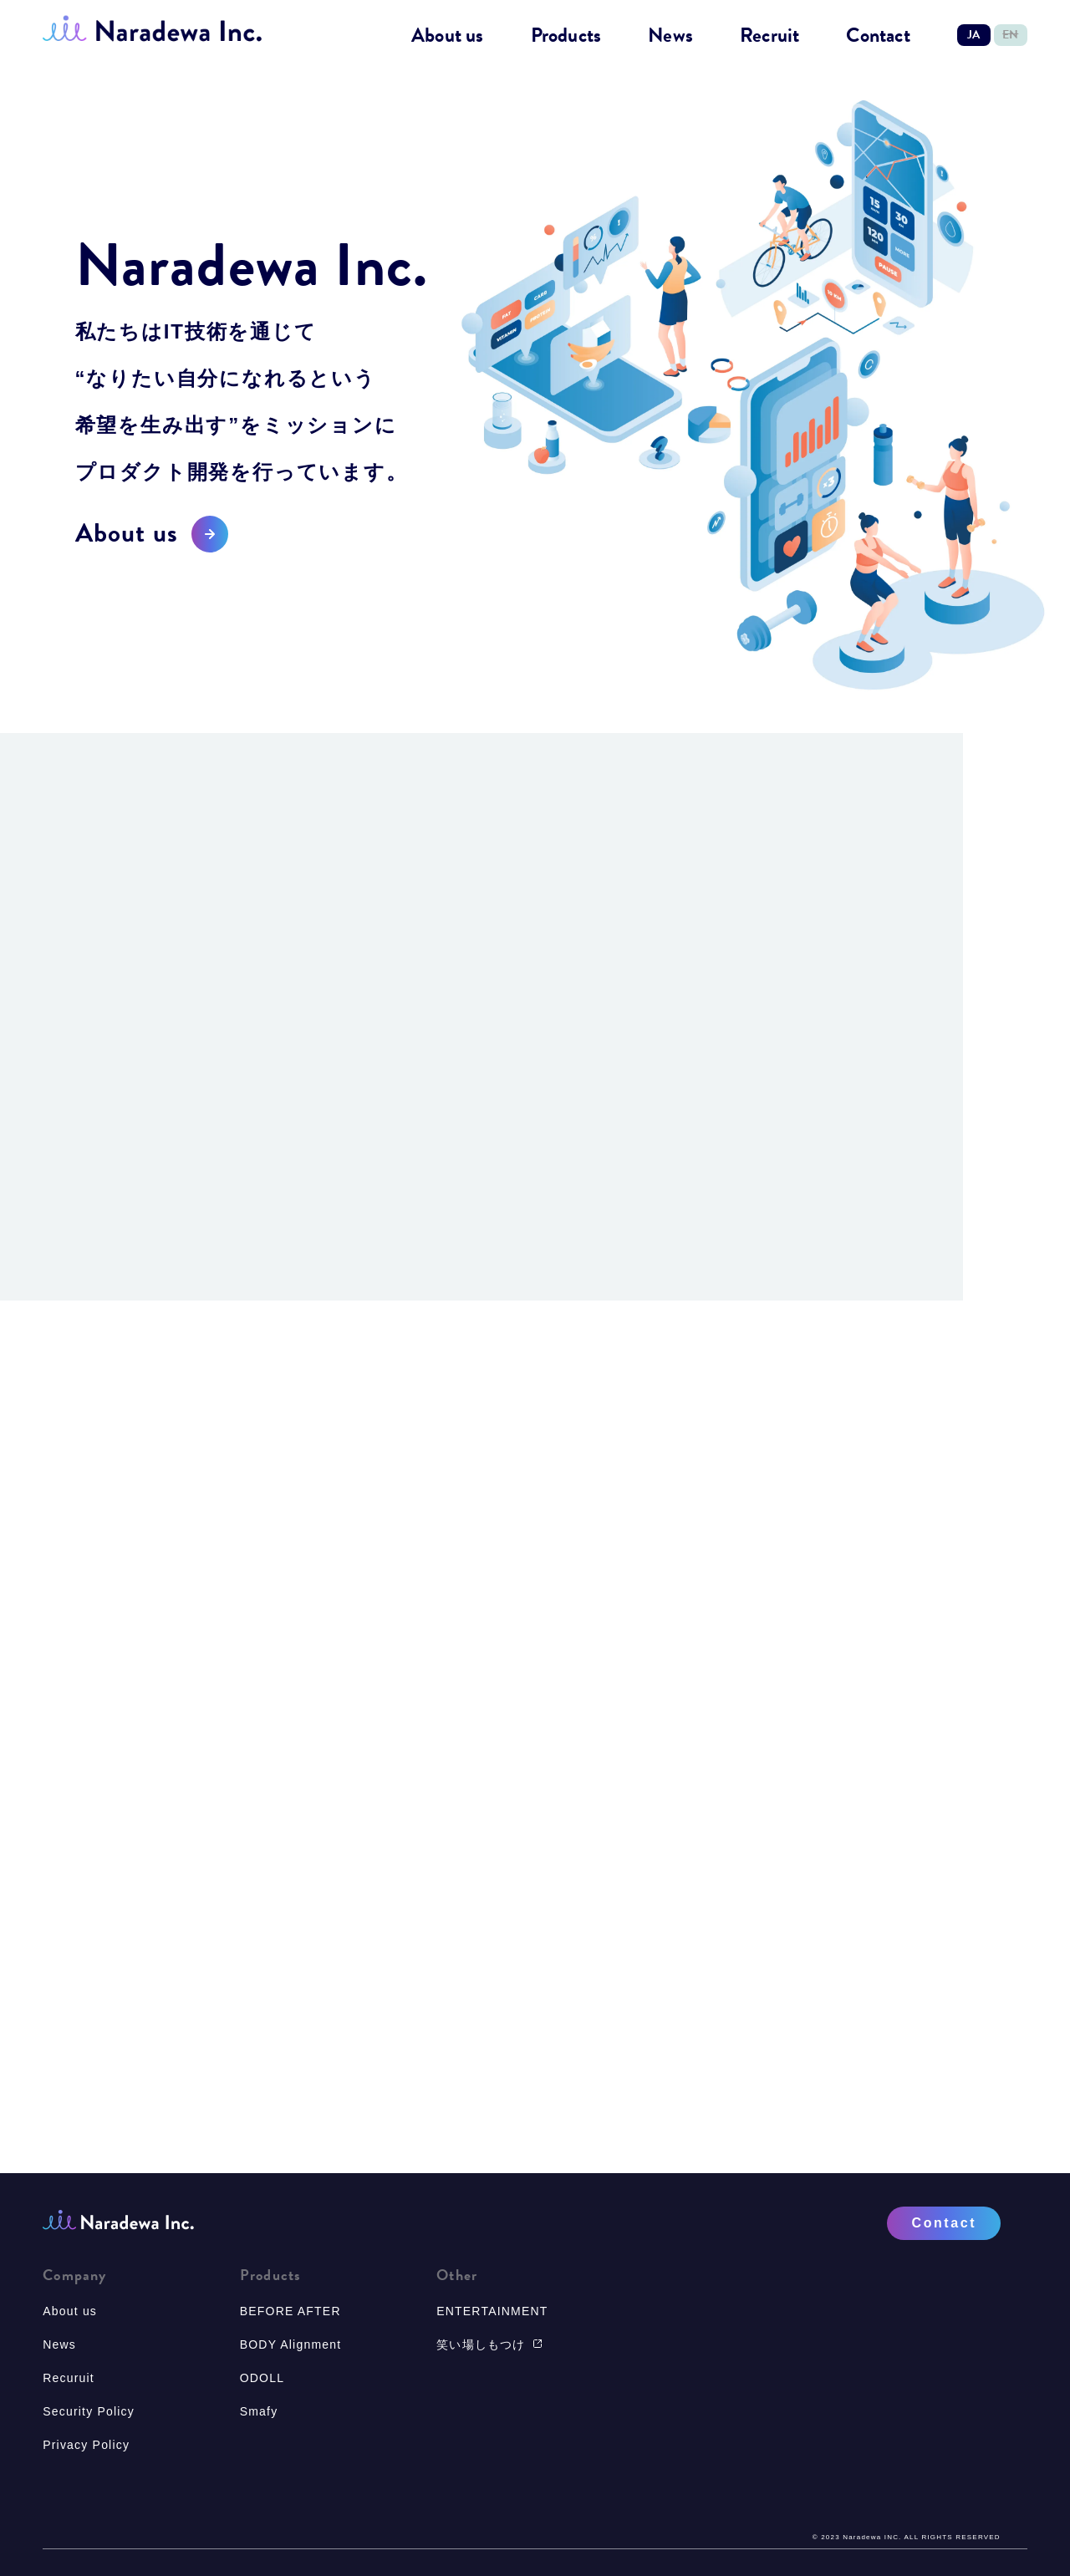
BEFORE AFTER (290, 2311)
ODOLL (262, 2378)
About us (447, 36)
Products (566, 36)
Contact (878, 36)
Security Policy (89, 2411)
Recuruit (68, 2378)
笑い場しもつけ (489, 2344)
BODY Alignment (291, 2344)
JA (973, 35)
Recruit (769, 36)
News (670, 36)
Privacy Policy (86, 2444)
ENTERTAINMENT (492, 2311)
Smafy (259, 2411)
